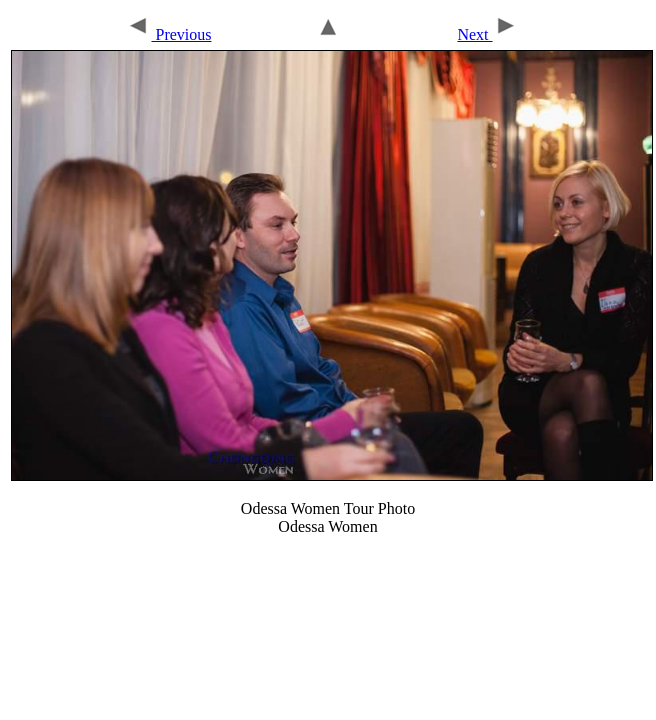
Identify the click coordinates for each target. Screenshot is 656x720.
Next (487, 34)
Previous (168, 34)
